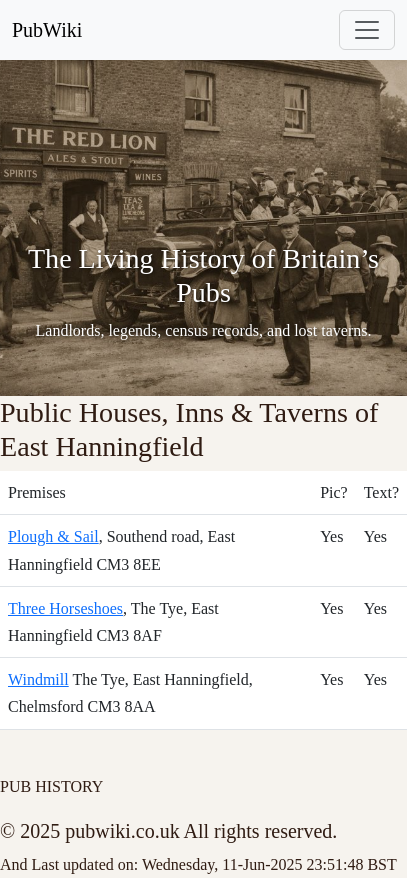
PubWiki (47, 30)
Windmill (38, 679)
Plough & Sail (53, 536)
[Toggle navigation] (367, 30)
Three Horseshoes (65, 608)
